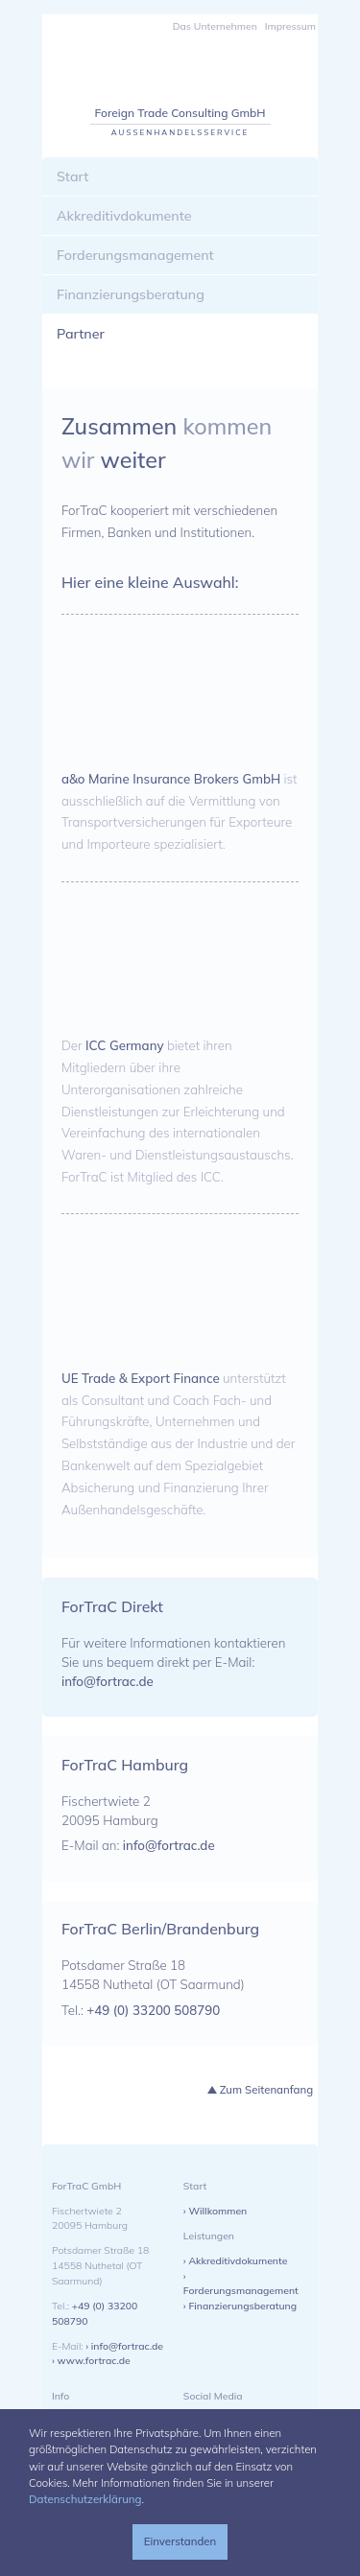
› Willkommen (215, 2210)
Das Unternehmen (215, 26)
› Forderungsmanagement (241, 2283)
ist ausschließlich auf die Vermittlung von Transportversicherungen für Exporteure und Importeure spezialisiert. (179, 811)
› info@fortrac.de (124, 2346)
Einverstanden (180, 2541)
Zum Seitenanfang (266, 2089)
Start (72, 176)
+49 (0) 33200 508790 (153, 2010)
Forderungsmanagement (135, 255)
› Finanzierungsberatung (240, 2305)
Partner (81, 333)
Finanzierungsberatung (130, 294)
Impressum (290, 26)
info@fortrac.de (107, 1681)
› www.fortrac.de (91, 2360)
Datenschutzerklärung (85, 2499)
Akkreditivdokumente (124, 215)
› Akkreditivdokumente (235, 2260)
